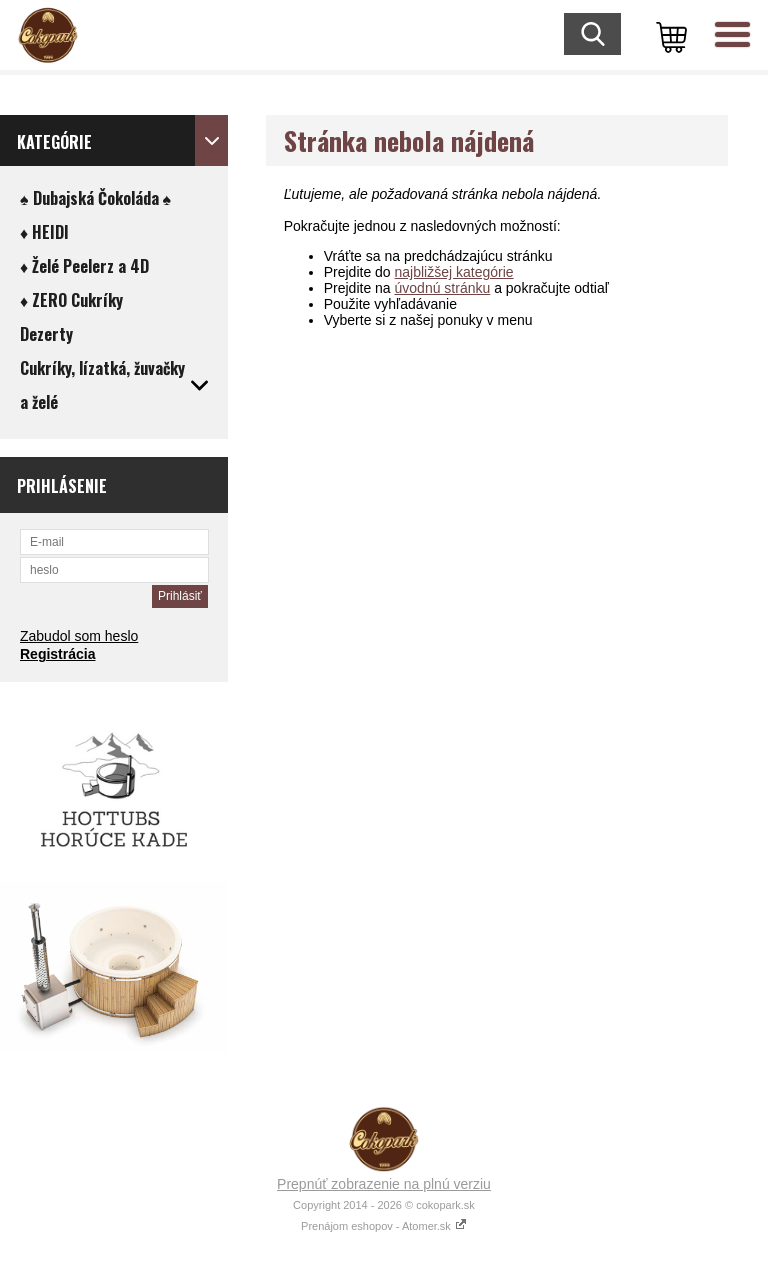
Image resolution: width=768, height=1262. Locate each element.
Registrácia (57, 654)
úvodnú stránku (443, 288)
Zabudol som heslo (79, 636)
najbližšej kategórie (454, 272)
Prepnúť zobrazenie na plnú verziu (384, 1184)
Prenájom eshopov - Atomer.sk (384, 1226)
